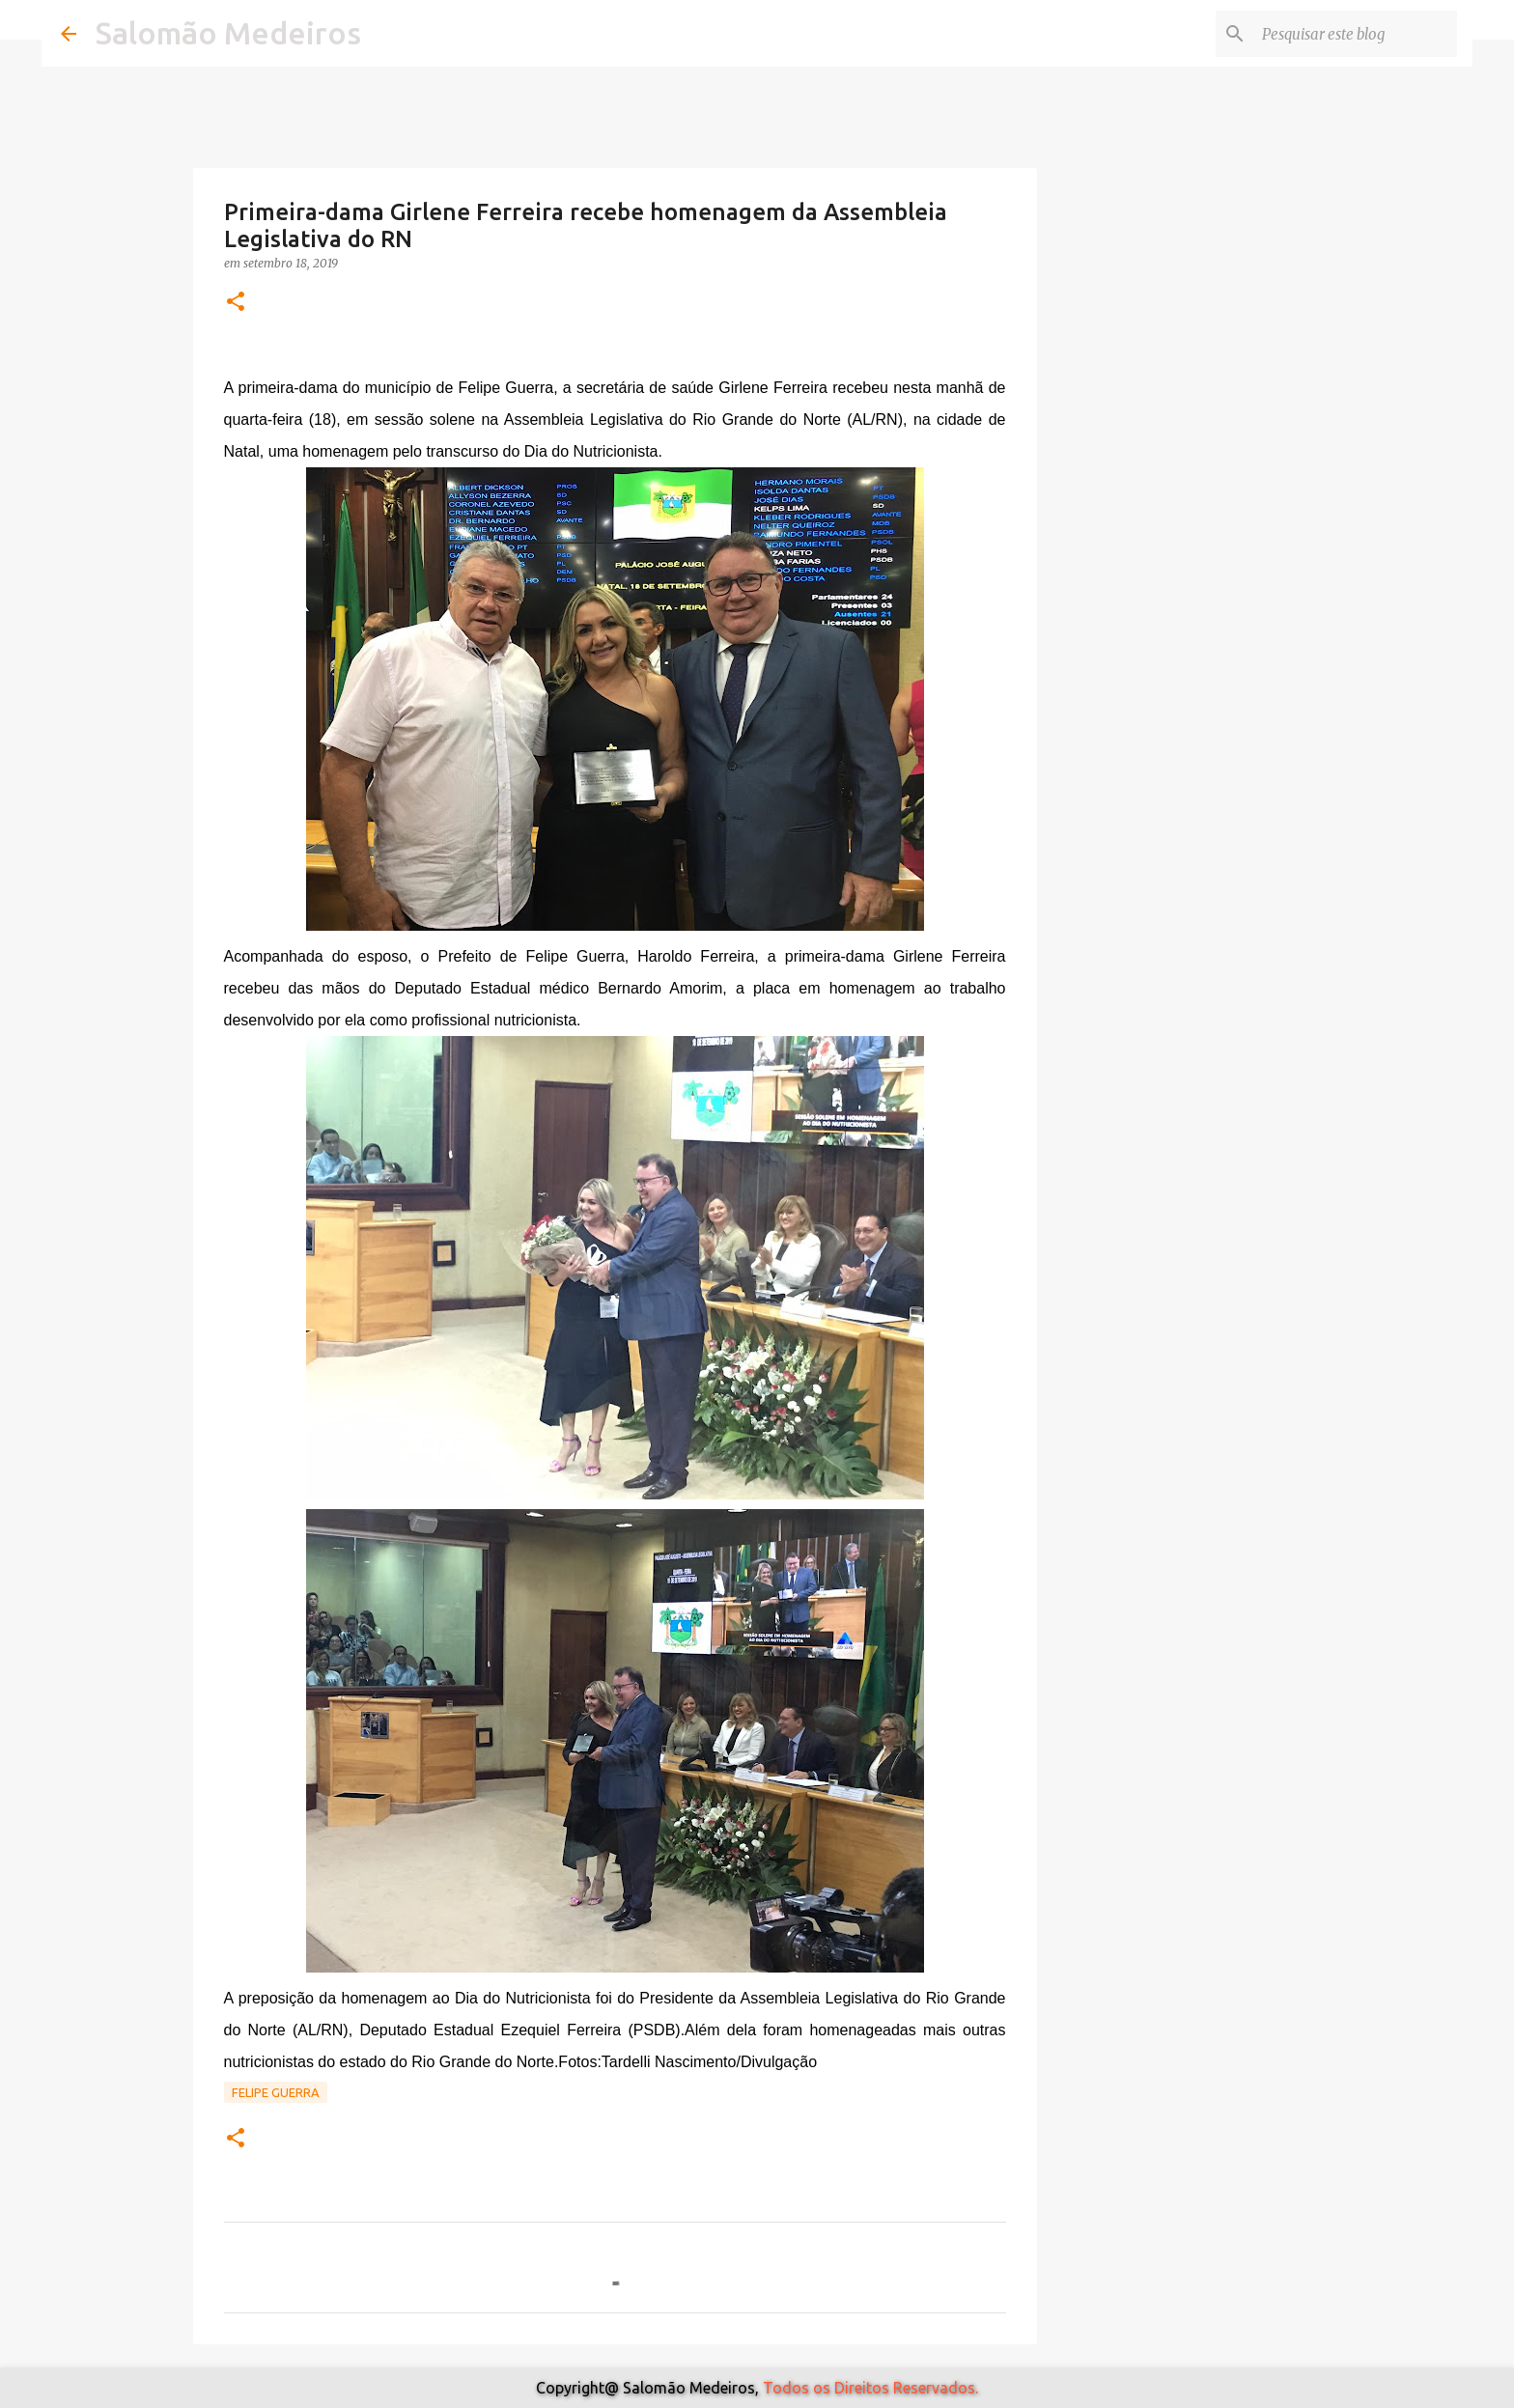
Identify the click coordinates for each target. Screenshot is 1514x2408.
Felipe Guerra (276, 2092)
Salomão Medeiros (228, 32)
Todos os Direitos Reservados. (870, 2387)
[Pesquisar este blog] (1355, 34)
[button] (235, 303)
